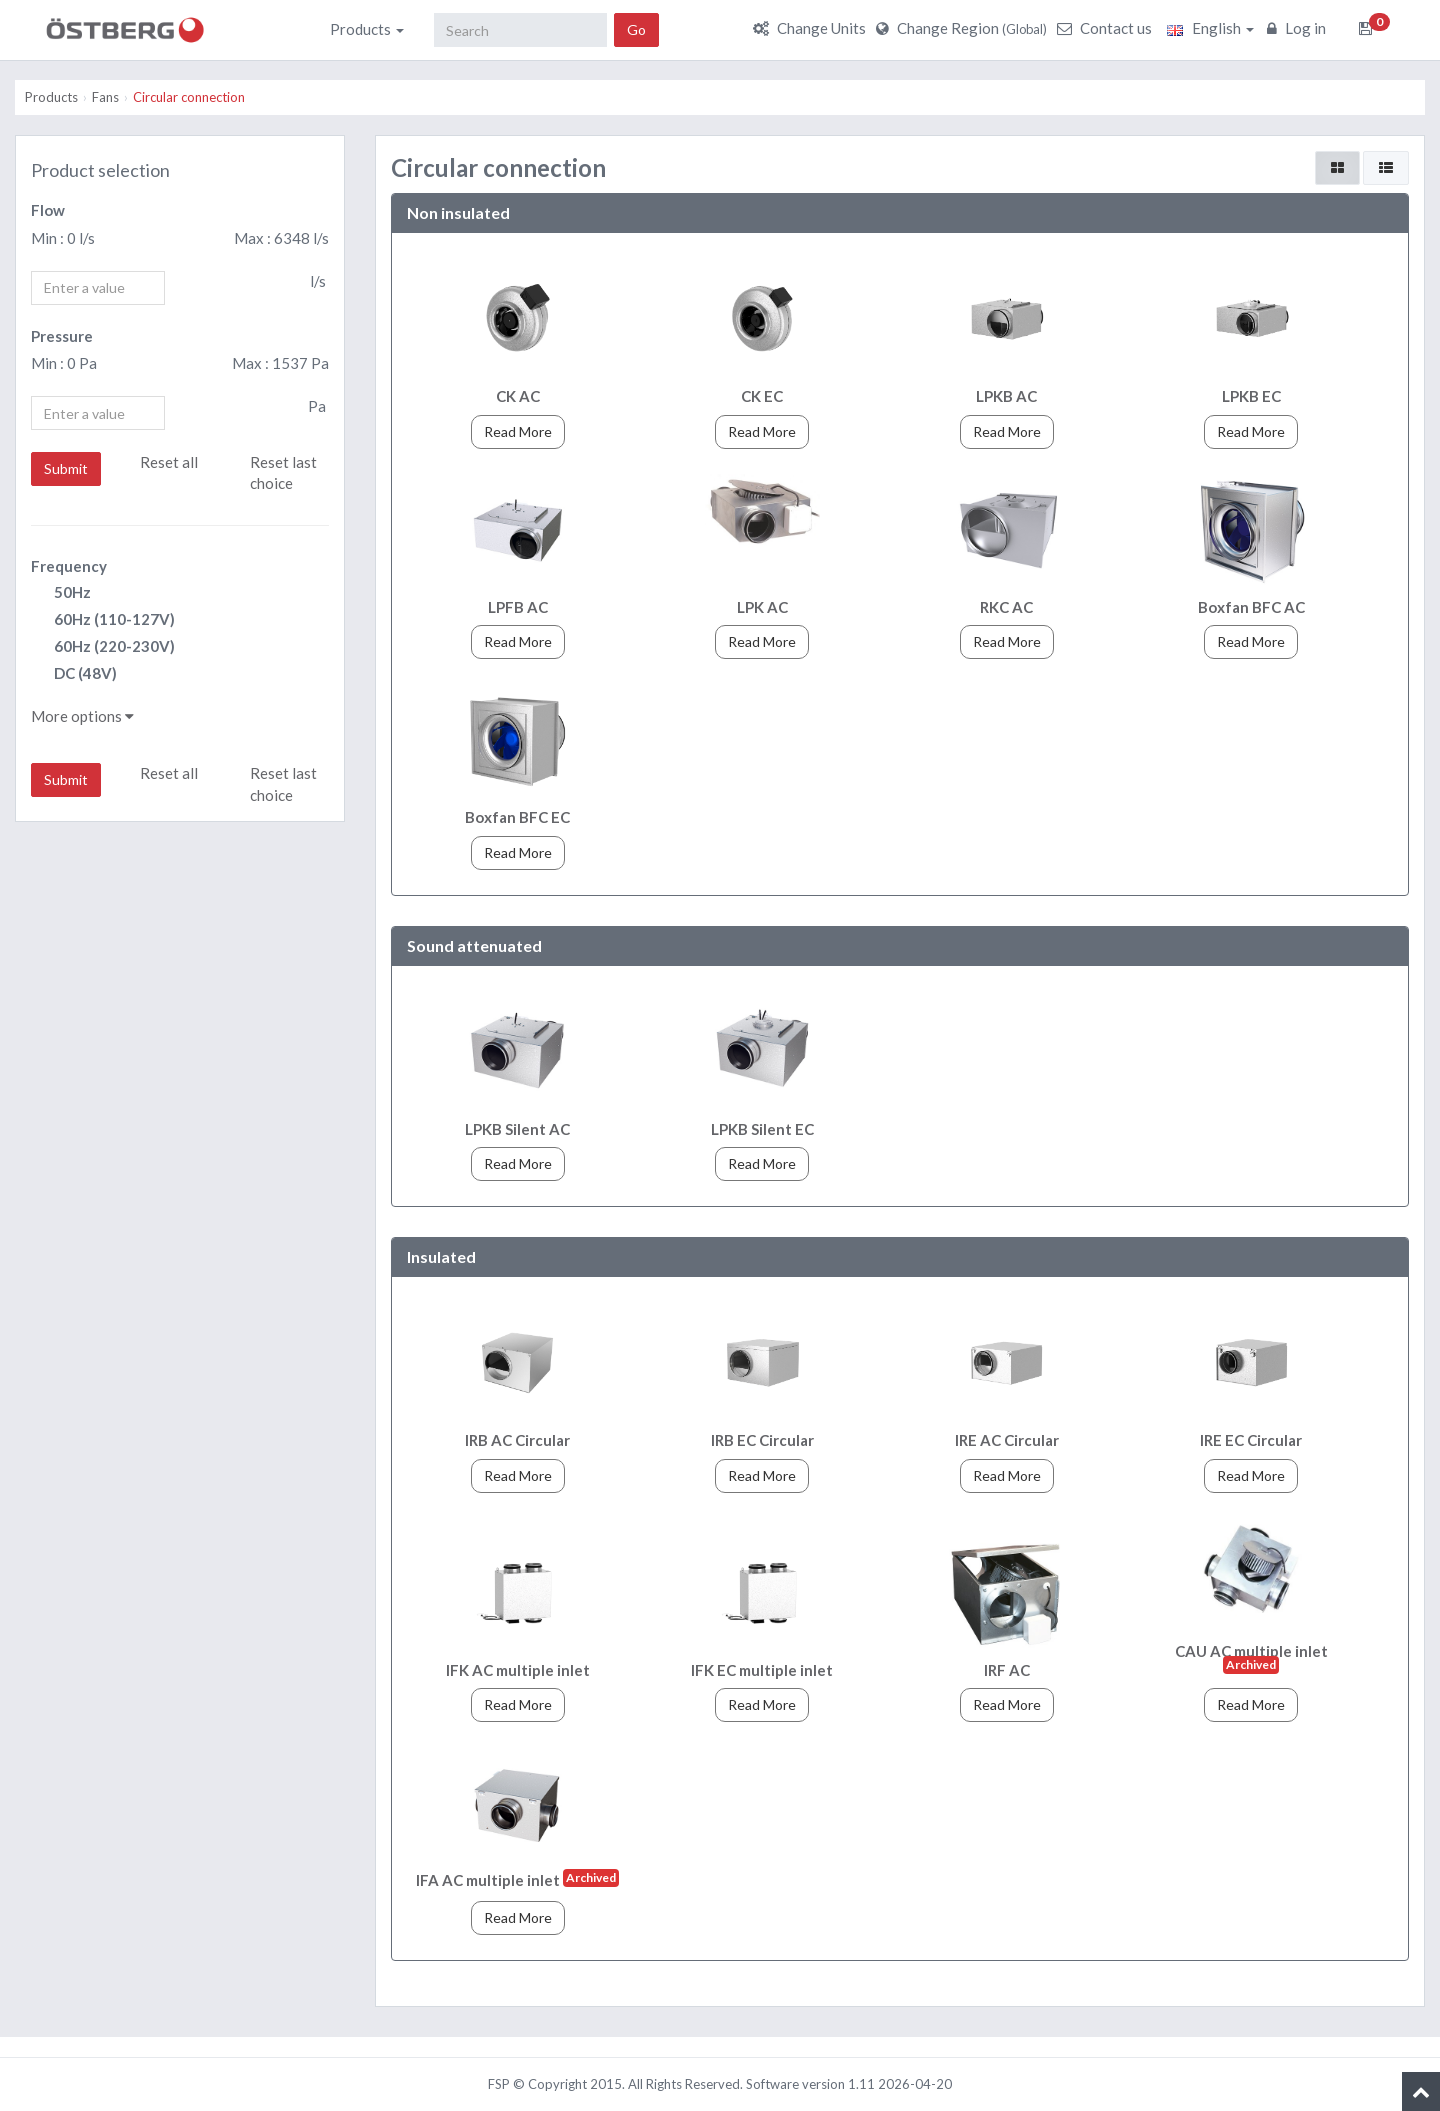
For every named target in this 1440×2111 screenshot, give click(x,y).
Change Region (964, 28)
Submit (66, 468)
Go (636, 29)
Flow (48, 210)
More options (82, 716)
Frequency (69, 566)
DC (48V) (74, 674)
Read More (518, 431)
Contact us (1107, 28)
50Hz (61, 593)
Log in (1299, 28)
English (1210, 28)
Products (367, 29)
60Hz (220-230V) (103, 647)
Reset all (169, 462)
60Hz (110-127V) (103, 620)
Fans (105, 97)
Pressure (62, 336)
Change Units (812, 28)
